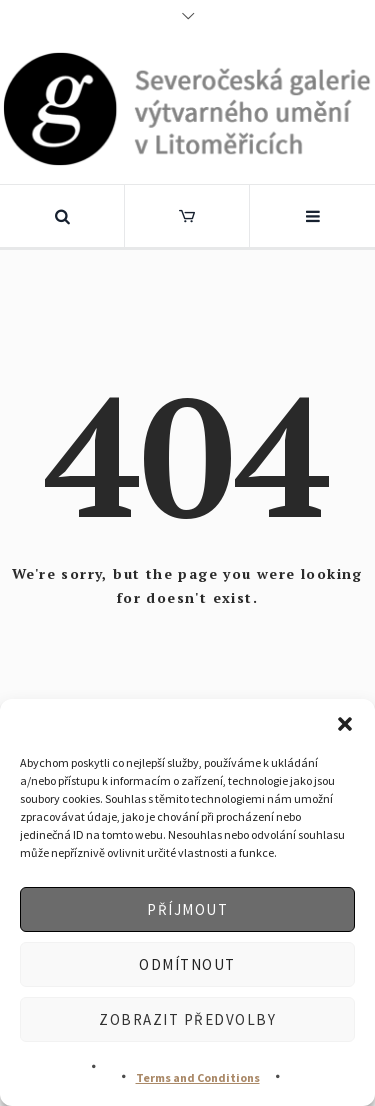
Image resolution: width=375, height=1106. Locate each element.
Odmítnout (187, 964)
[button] (345, 724)
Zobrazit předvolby (187, 1019)
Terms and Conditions (198, 1077)
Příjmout (187, 909)
